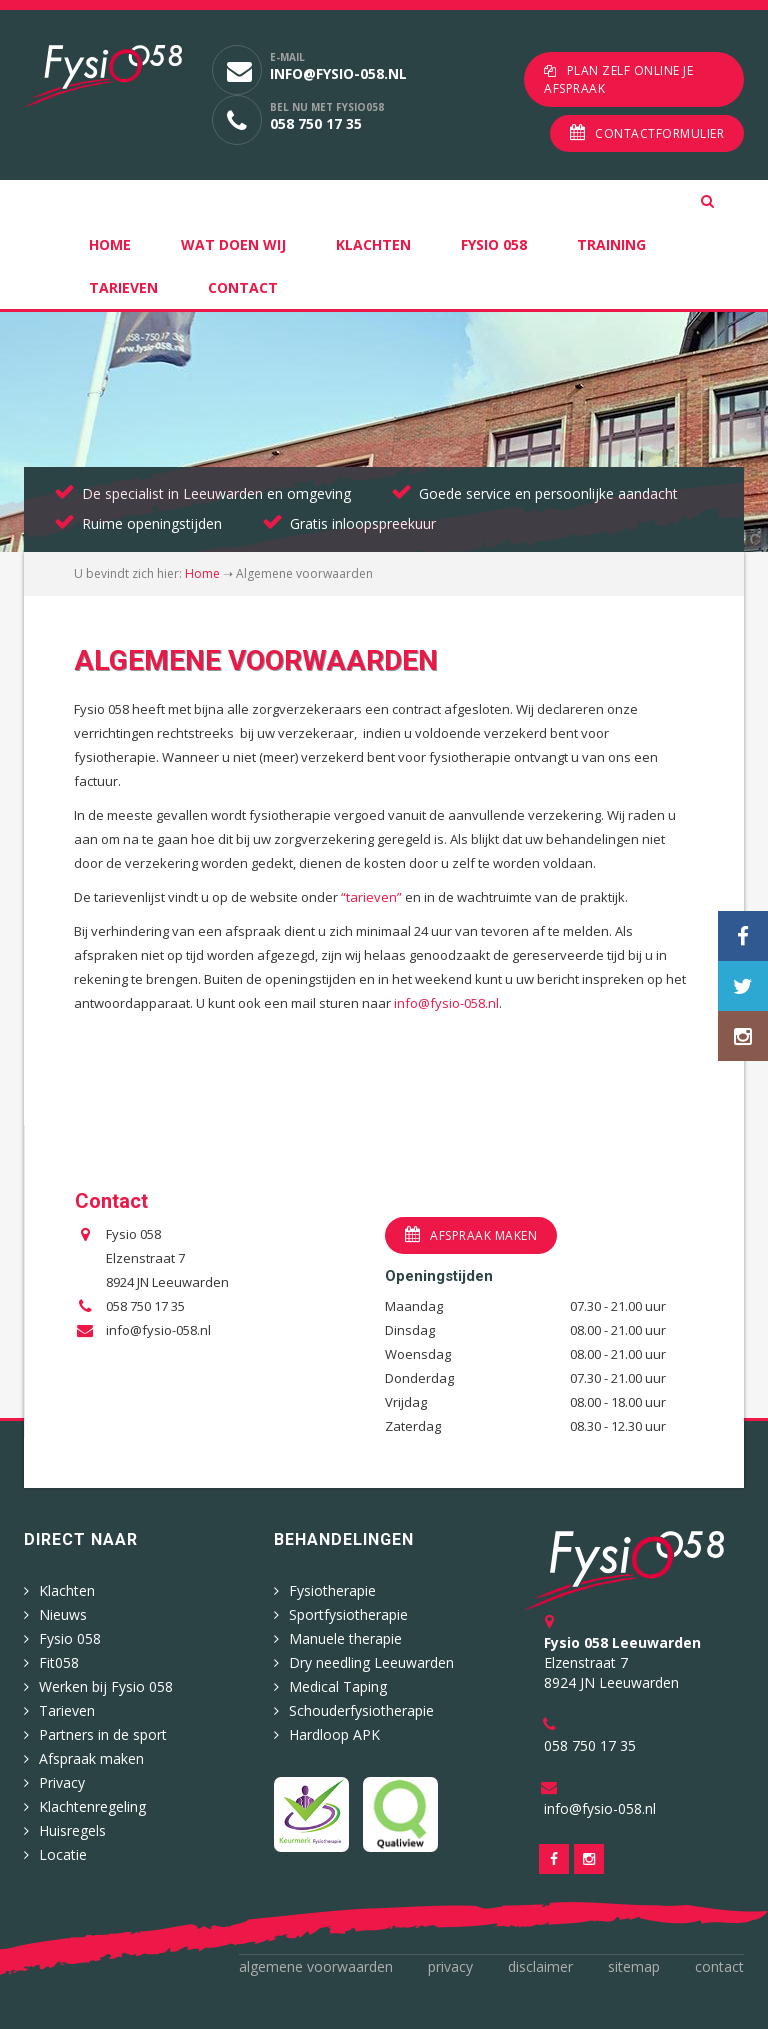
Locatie (63, 1854)
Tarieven (123, 287)
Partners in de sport (103, 1734)
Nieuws (63, 1614)
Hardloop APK (334, 1734)
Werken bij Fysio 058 (106, 1686)
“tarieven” (371, 897)
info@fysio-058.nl (338, 73)
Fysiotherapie (332, 1590)
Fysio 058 (494, 244)
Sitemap (634, 1966)
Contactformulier (659, 133)
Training (611, 244)
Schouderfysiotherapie (361, 1710)
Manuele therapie (345, 1638)
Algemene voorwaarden (316, 1966)
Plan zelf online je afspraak (618, 79)
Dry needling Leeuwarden (371, 1662)
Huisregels (72, 1830)
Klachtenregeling (92, 1806)
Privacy (62, 1782)
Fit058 (59, 1662)
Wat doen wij (233, 244)
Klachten (373, 244)
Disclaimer (540, 1966)
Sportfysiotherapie (348, 1614)
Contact (243, 287)
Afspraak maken (483, 1235)
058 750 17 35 (316, 123)
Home (110, 244)
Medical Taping (338, 1686)
